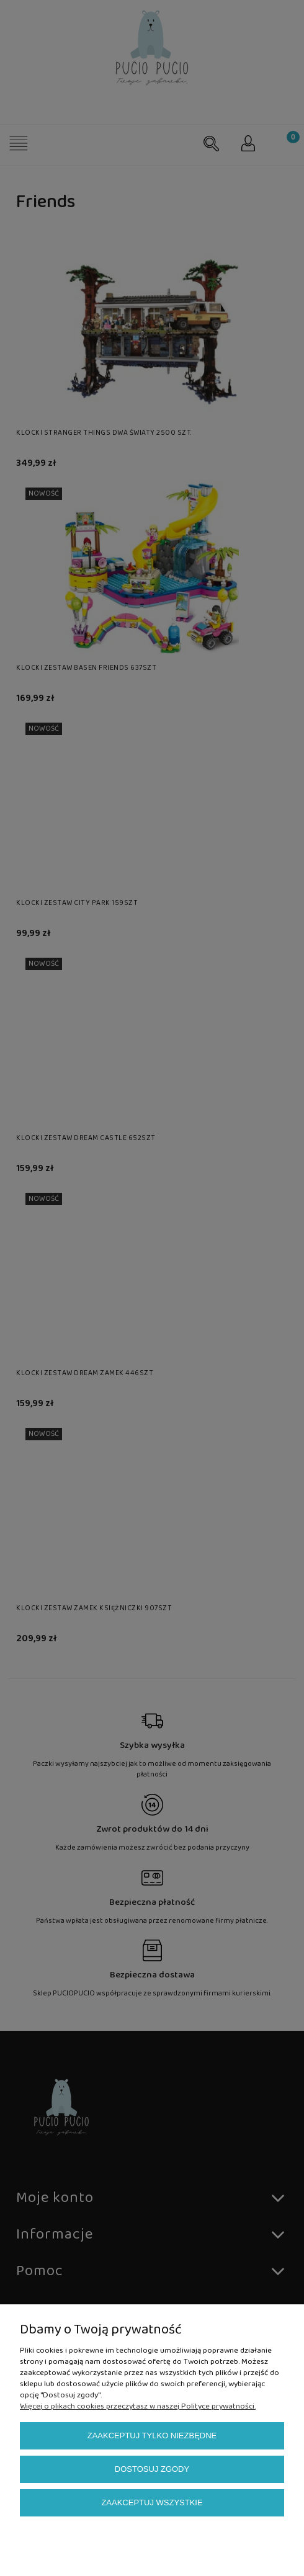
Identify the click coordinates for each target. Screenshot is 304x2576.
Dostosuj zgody (152, 2469)
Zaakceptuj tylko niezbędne (152, 2435)
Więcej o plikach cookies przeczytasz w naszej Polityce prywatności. (138, 2406)
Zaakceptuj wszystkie (151, 2502)
